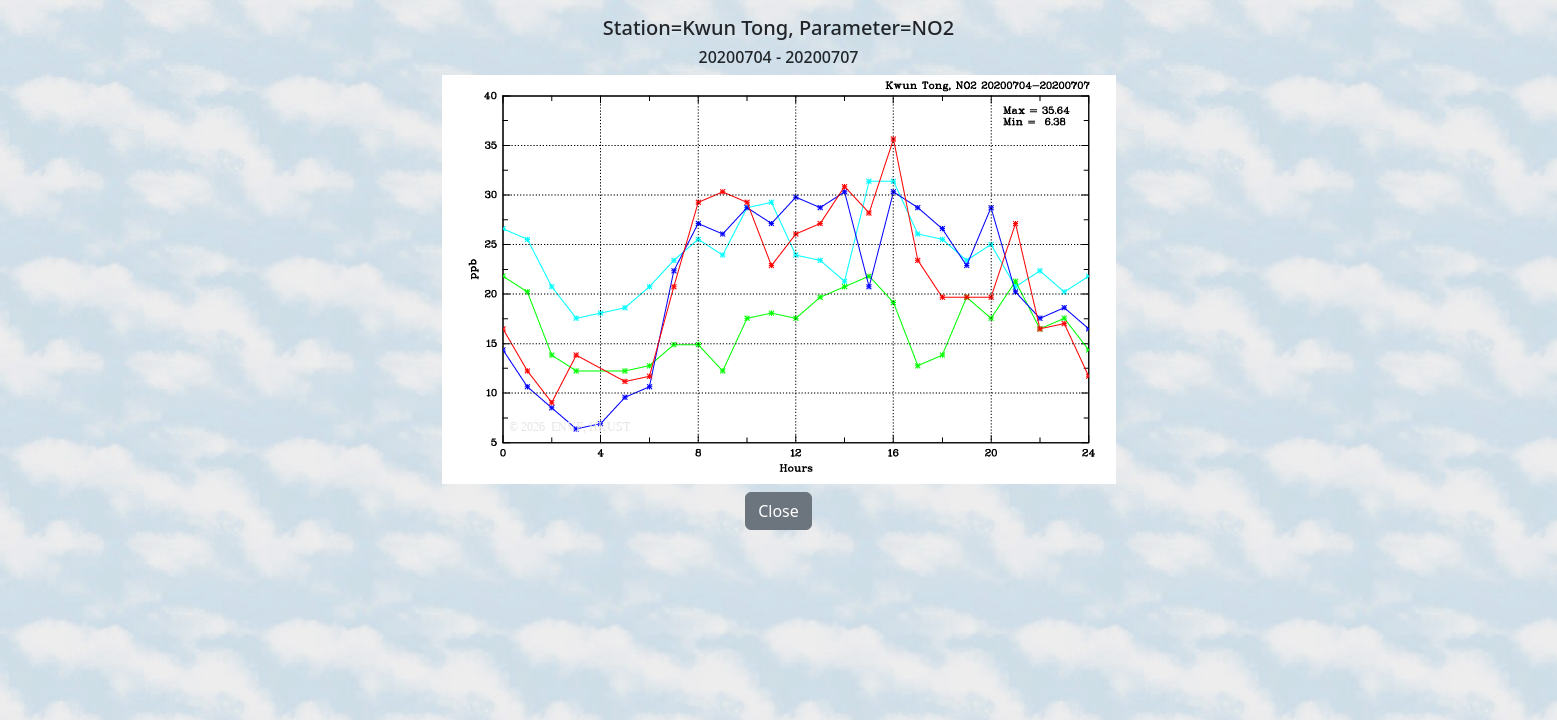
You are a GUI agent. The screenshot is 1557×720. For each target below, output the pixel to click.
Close (778, 511)
